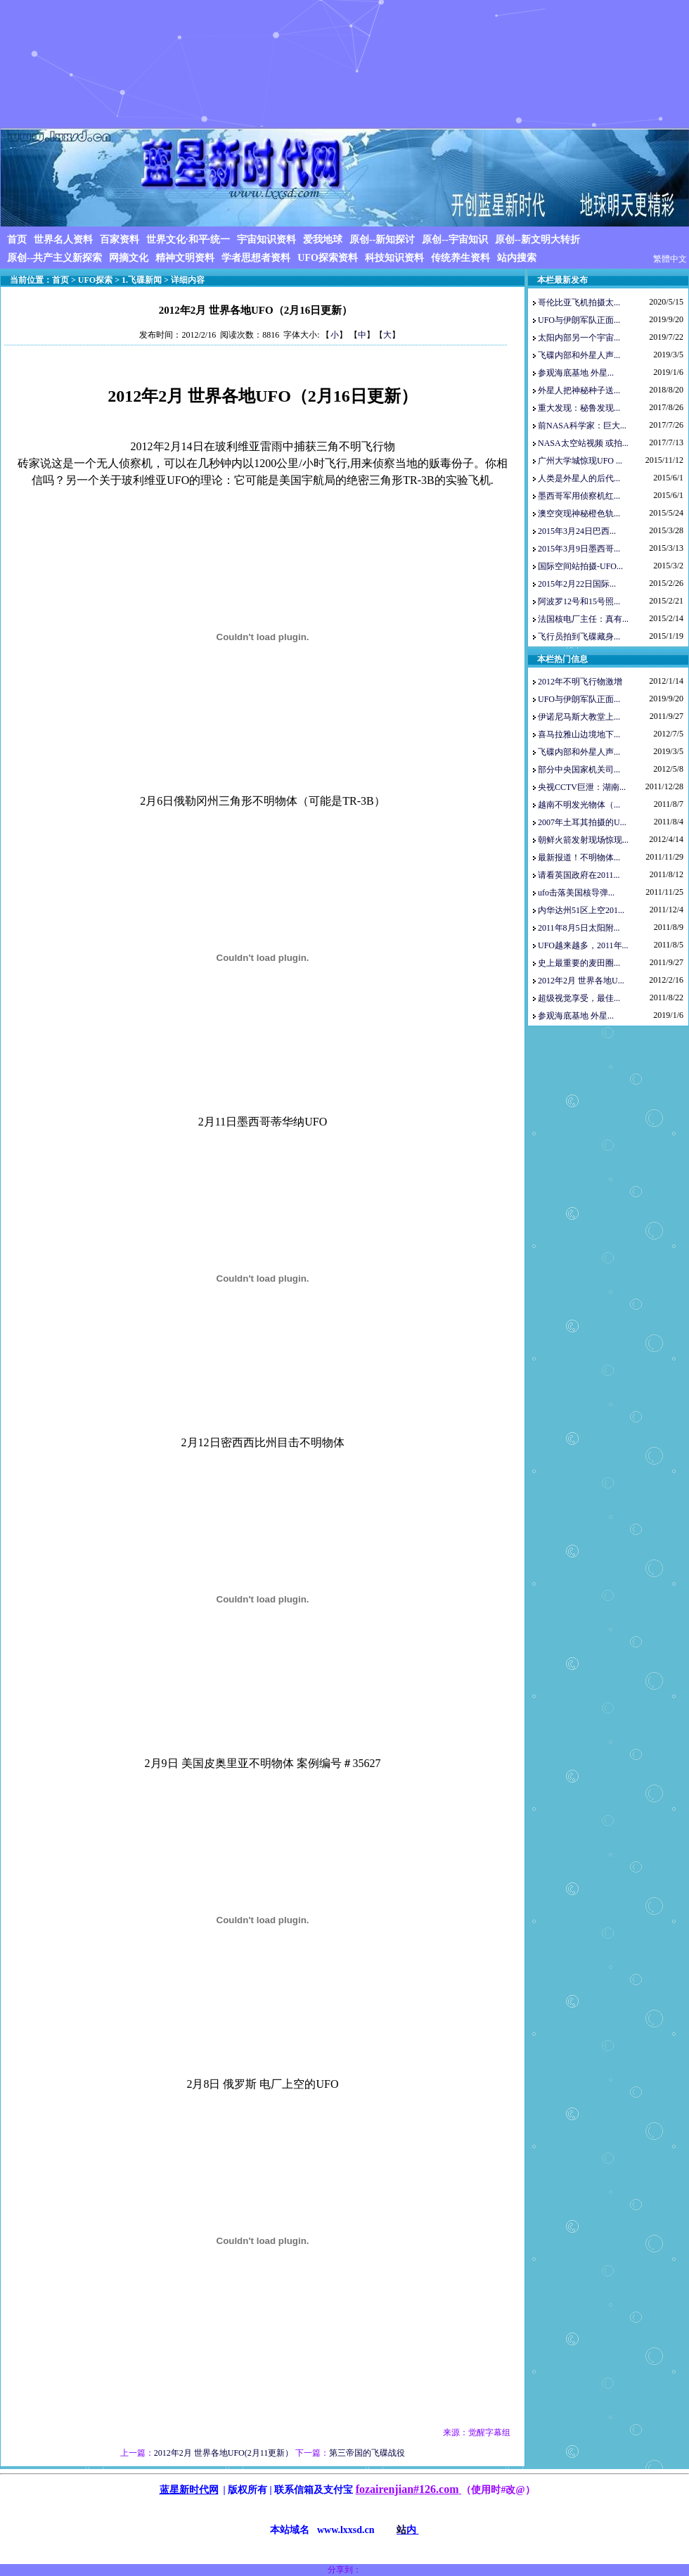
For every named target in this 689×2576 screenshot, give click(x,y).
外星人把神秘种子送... (579, 390)
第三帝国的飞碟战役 (367, 2453)
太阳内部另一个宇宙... (579, 338)
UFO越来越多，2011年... (583, 945)
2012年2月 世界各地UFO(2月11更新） (224, 2453)
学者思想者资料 (255, 258)
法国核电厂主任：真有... (583, 619)
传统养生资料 (460, 258)
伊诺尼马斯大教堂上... (579, 717)
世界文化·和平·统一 (188, 239)
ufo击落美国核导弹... (576, 893)
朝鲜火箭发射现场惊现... (583, 840)
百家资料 (119, 239)
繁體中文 (670, 259)
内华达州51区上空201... (581, 910)
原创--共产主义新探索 (54, 258)
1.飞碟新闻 (142, 280)
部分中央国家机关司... (579, 769)
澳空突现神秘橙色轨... (579, 513)
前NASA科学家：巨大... (582, 426)
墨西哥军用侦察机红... (579, 496)
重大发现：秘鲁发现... (579, 408)
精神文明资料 (184, 258)
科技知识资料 (394, 258)
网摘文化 (128, 258)
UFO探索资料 (327, 258)
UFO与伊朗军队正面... (579, 320)
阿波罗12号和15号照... (579, 601)
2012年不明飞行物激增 (580, 682)
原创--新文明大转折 (537, 239)
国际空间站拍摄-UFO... (580, 566)
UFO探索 (95, 280)
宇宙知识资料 (266, 239)
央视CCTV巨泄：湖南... (582, 787)
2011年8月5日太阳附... (579, 928)
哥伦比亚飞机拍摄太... (579, 302)
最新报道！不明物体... (579, 857)
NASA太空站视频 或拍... (583, 443)
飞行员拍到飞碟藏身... (579, 637)
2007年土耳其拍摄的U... (582, 822)
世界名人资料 (63, 239)
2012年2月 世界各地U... (581, 981)
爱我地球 (322, 239)
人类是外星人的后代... (579, 478)
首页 (17, 239)
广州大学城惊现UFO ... (580, 461)
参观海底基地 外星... (576, 373)
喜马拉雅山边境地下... (579, 734)
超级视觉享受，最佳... (579, 998)
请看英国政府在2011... (579, 875)
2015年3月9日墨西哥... (579, 549)
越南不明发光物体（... (579, 805)
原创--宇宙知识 (454, 239)
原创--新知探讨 (382, 239)
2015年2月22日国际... (577, 584)
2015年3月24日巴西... (577, 531)
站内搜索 (516, 258)
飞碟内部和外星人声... (579, 355)
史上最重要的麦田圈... (579, 963)
